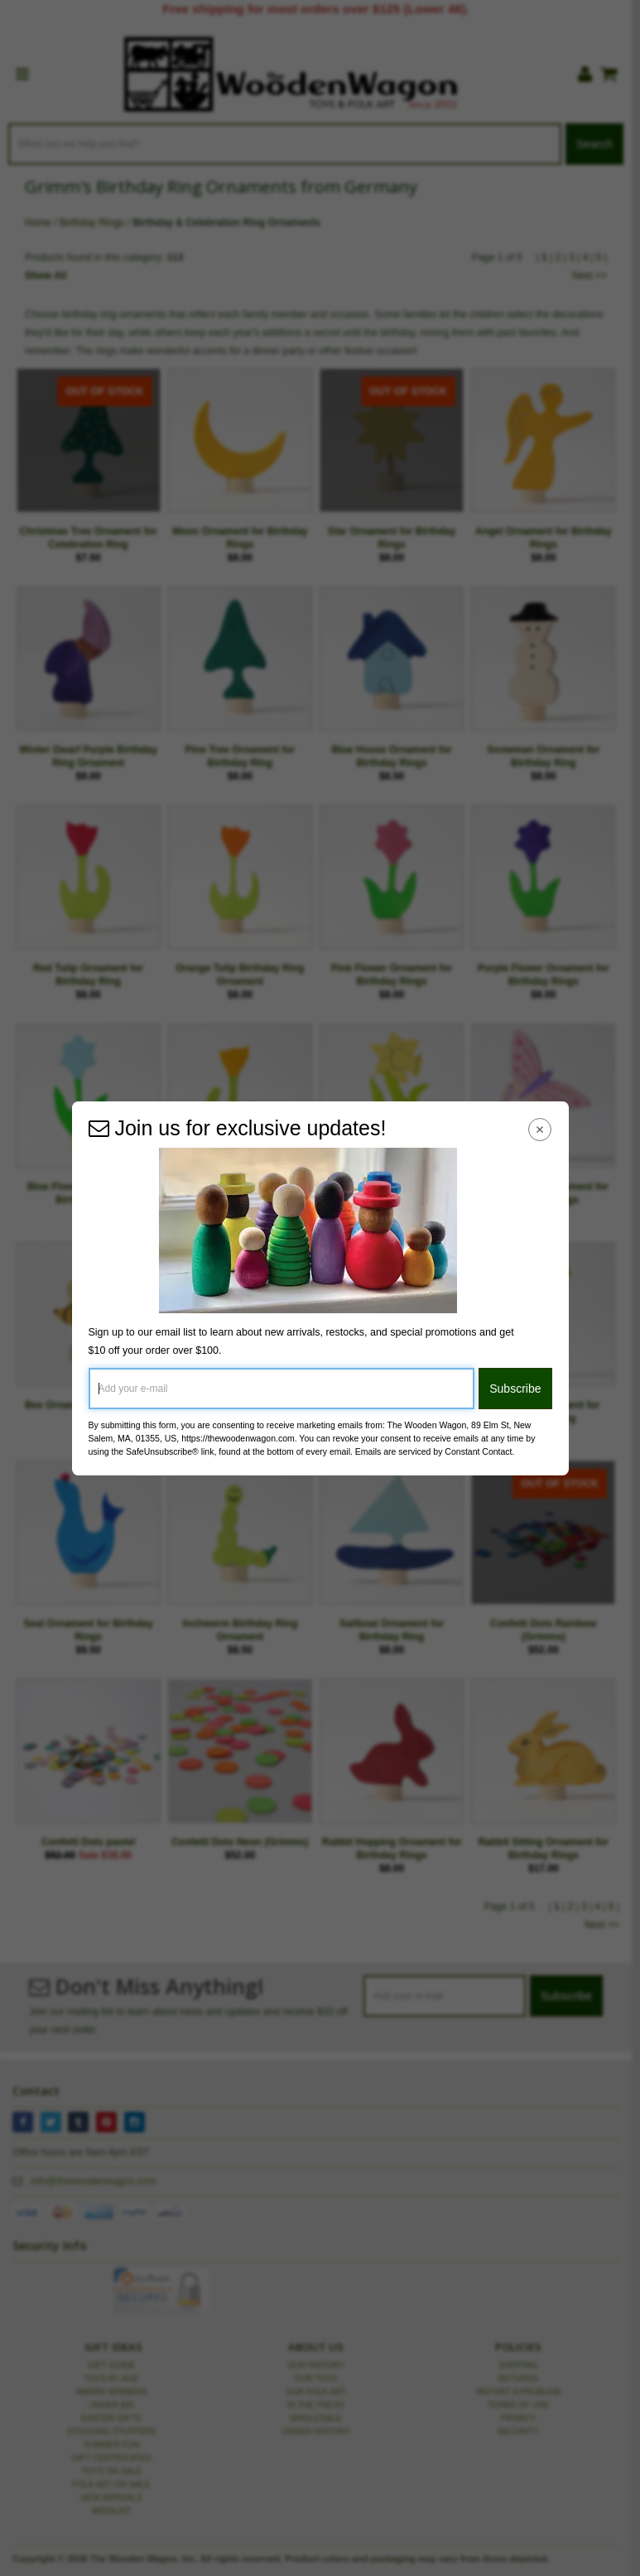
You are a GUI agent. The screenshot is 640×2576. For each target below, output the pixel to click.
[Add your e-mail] (282, 1388)
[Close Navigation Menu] (539, 1130)
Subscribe (515, 1388)
